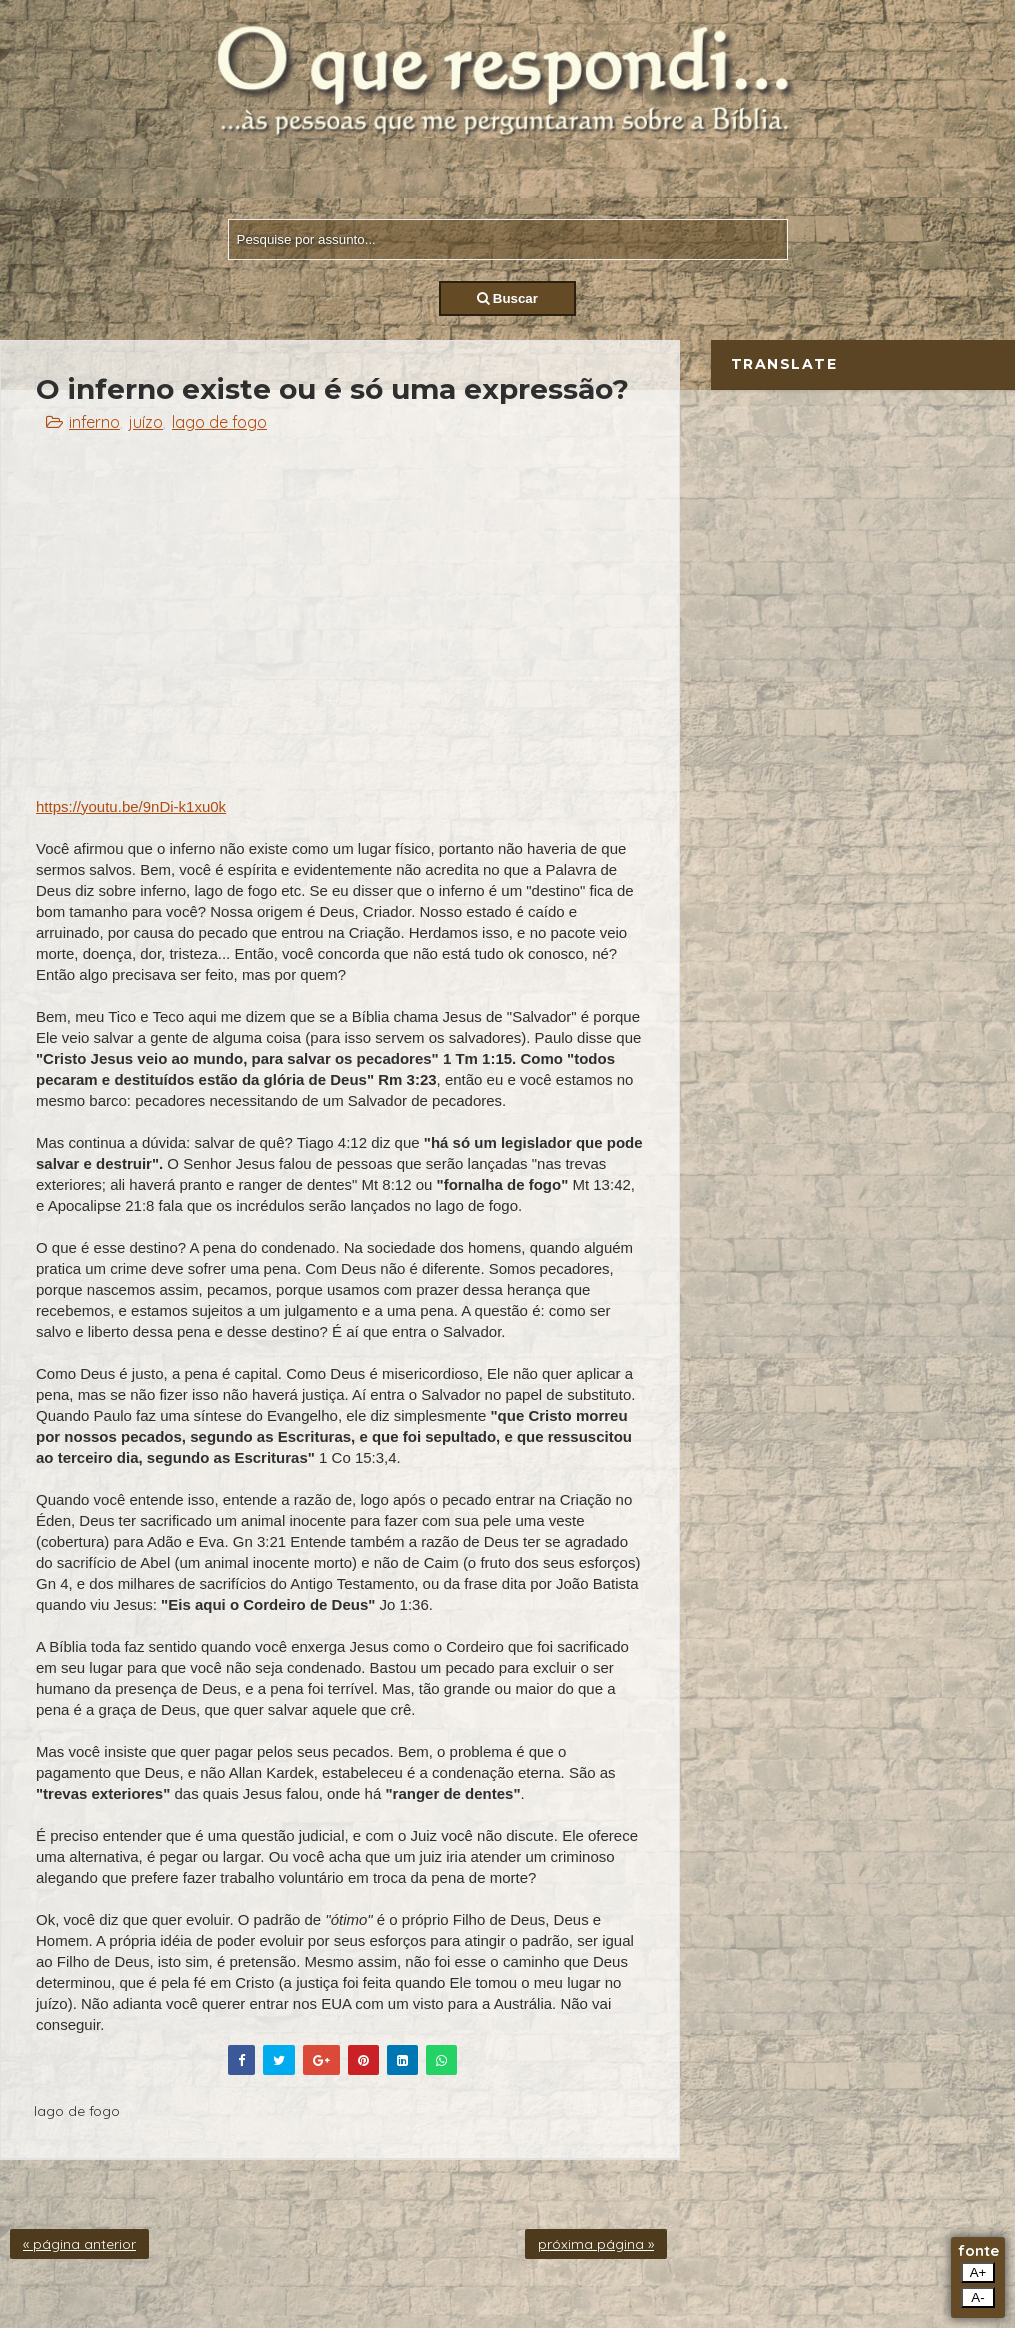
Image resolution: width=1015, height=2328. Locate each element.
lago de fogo (219, 422)
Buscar (507, 298)
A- (977, 2297)
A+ (978, 2272)
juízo (146, 422)
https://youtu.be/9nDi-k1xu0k (131, 806)
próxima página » (596, 2244)
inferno (94, 422)
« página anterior (79, 2244)
